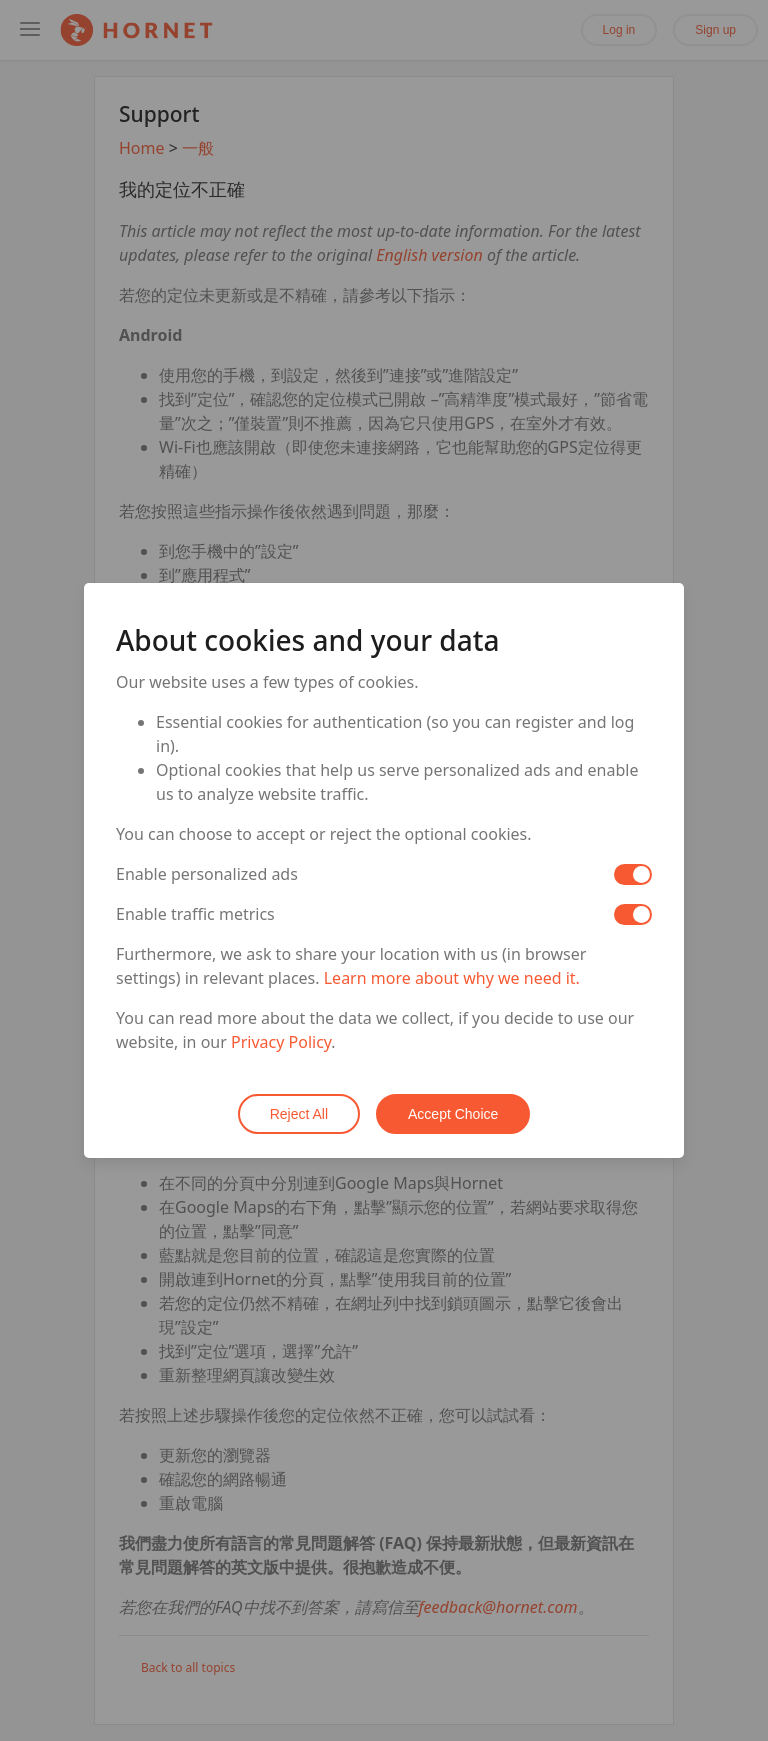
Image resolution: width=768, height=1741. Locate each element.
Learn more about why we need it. (452, 978)
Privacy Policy (281, 1042)
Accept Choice (453, 1114)
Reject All (299, 1114)
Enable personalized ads (207, 874)
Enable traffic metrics (195, 914)
